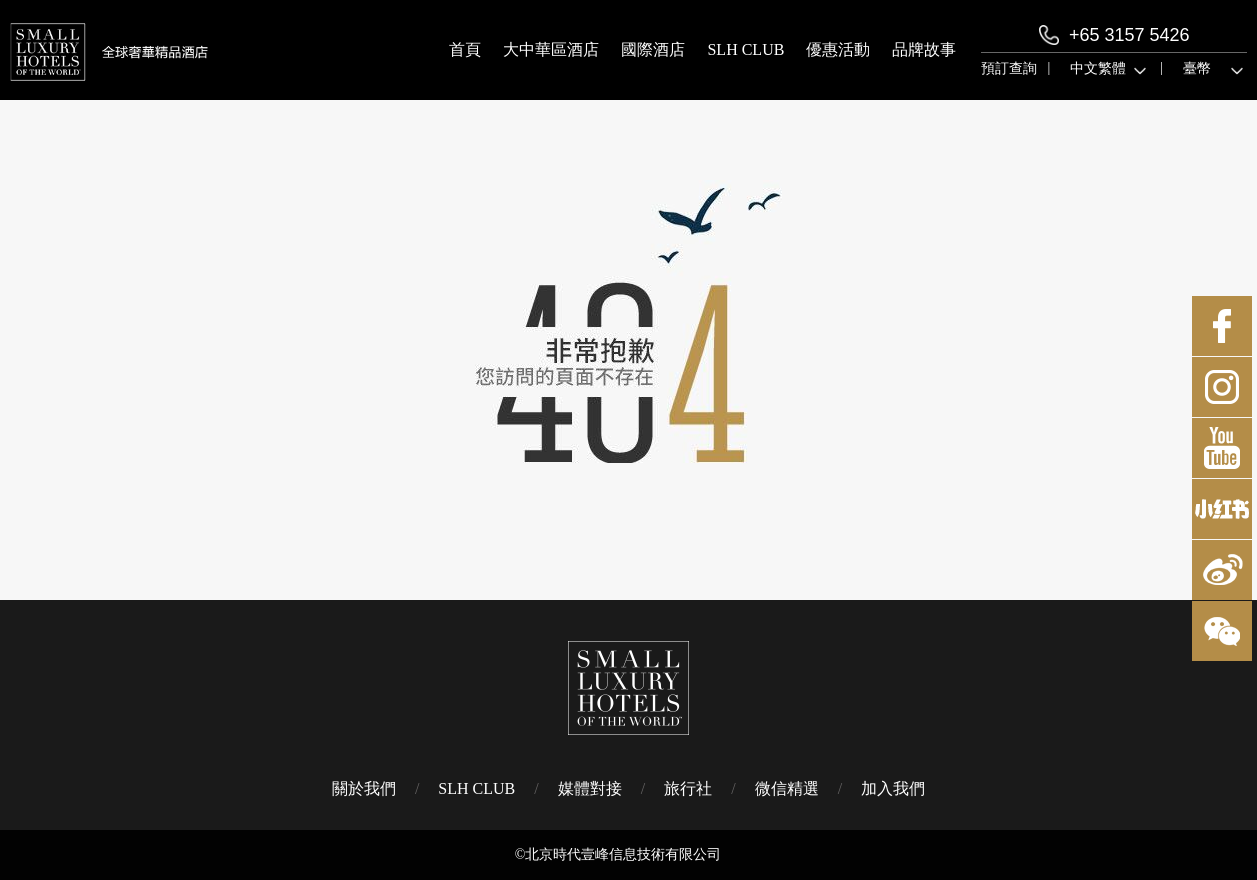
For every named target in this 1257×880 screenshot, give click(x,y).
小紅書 (1222, 509)
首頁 (465, 49)
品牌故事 (924, 49)
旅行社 (688, 788)
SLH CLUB (745, 49)
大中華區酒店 (551, 49)
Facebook (1222, 326)
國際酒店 (653, 49)
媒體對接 (590, 788)
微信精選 (787, 788)
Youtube (1222, 448)
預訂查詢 (1009, 68)
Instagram (1222, 387)
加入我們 (893, 788)
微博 (1222, 570)
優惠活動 (838, 49)
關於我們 (364, 788)
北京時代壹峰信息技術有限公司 (623, 854)
